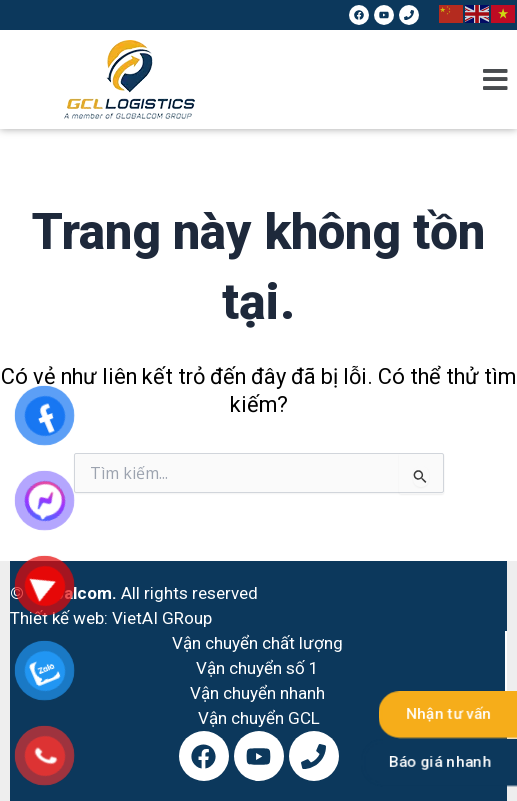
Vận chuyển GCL (259, 718)
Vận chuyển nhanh (257, 693)
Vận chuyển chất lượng (257, 643)
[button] (495, 80)
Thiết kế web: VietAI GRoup (111, 618)
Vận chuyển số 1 (257, 668)
